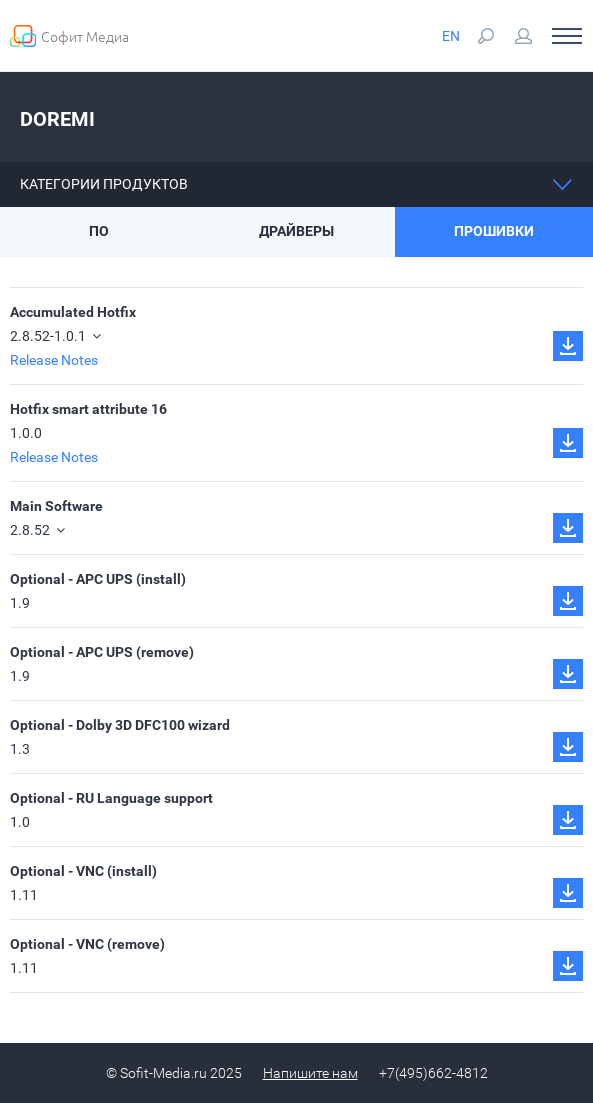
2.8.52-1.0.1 (55, 336)
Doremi (57, 119)
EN (451, 36)
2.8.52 (37, 530)
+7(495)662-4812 (433, 1073)
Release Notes (54, 360)
